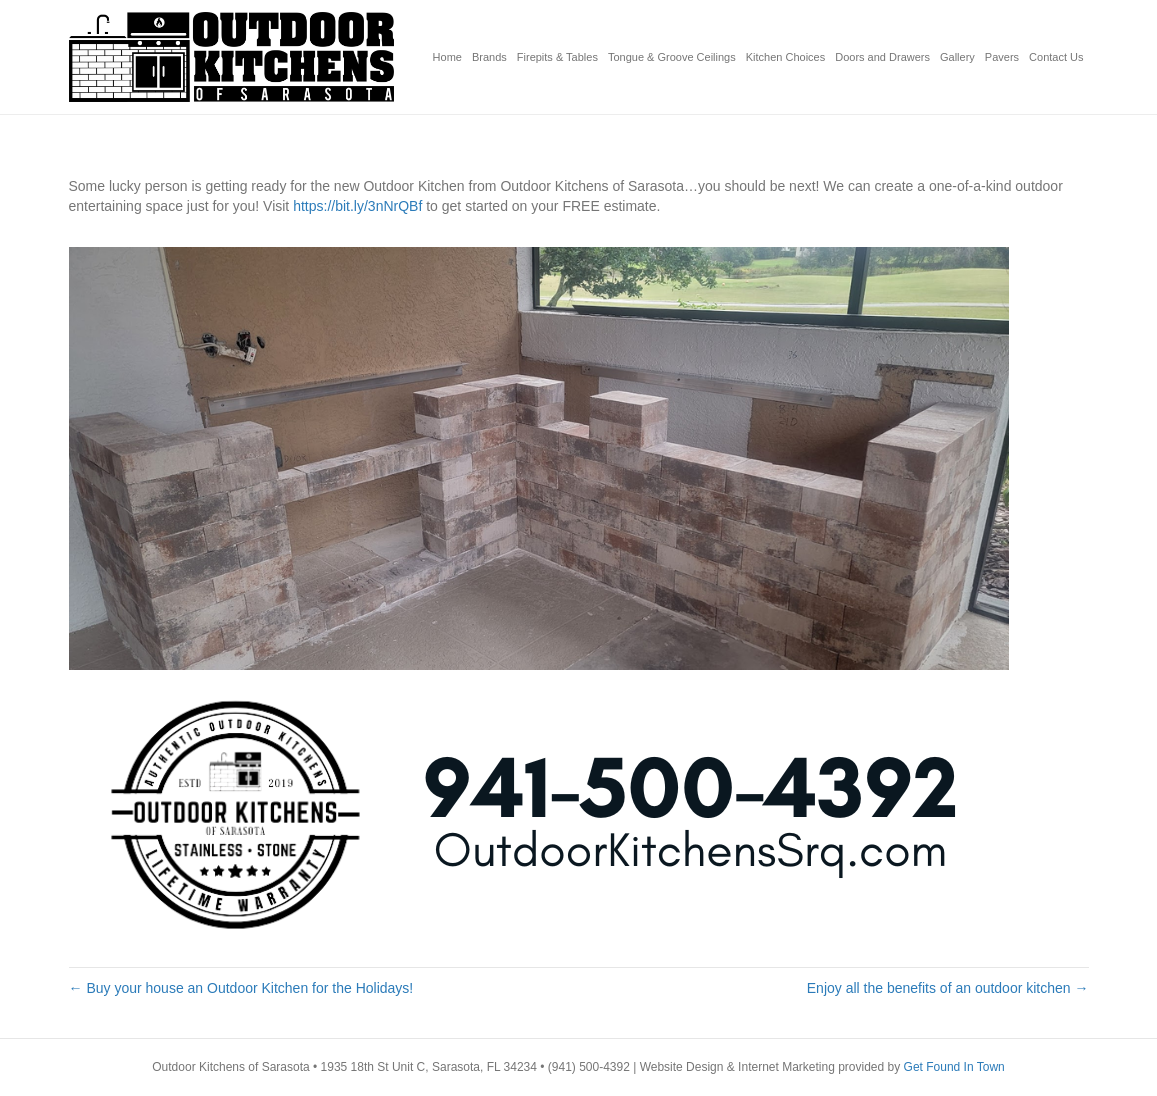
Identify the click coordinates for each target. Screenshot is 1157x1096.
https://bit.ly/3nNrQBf (357, 206)
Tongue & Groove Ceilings (672, 57)
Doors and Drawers (882, 57)
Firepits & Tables (557, 57)
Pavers (1002, 57)
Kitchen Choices (786, 57)
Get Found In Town (954, 1067)
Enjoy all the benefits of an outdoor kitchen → (948, 988)
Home (447, 57)
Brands (489, 57)
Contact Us (1056, 57)
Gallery (957, 57)
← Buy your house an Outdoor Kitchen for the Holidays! (241, 988)
